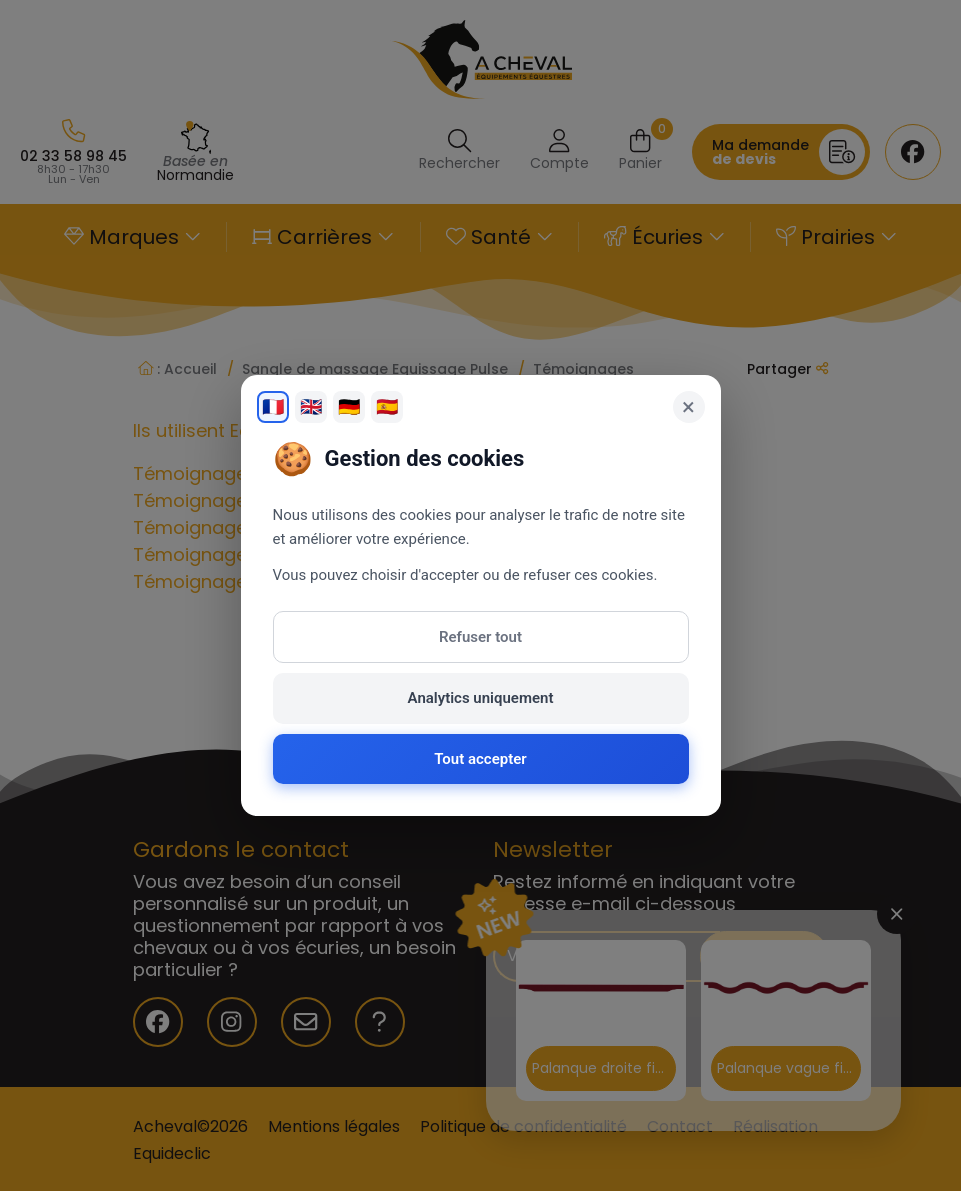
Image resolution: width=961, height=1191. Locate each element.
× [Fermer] (688, 407)
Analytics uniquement (481, 698)
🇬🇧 (311, 406)
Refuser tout (480, 637)
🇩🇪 (349, 406)
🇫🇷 (273, 406)
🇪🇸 (387, 406)
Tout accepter (480, 759)
